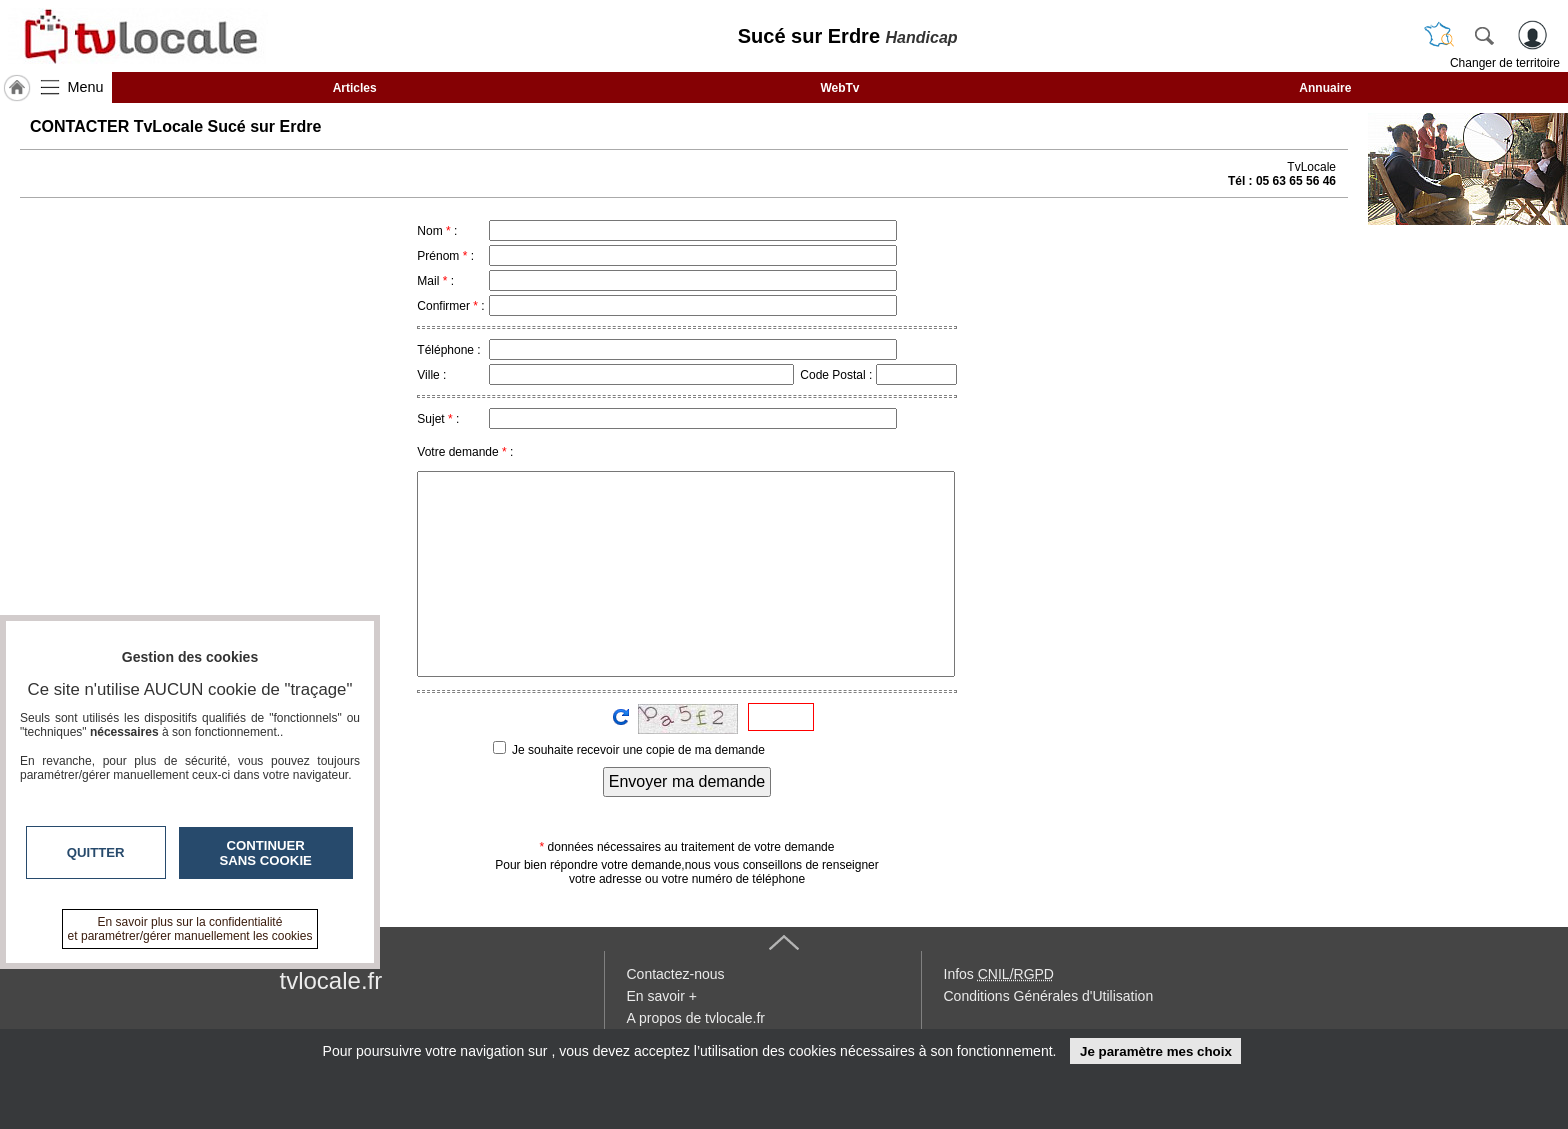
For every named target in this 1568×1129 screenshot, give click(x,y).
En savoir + (662, 996)
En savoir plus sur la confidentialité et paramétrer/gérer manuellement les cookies (190, 929)
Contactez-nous (676, 974)
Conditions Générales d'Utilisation (1049, 996)
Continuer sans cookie (266, 853)
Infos (999, 974)
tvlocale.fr (331, 980)
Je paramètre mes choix (1156, 1051)
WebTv (839, 88)
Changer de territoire (1505, 63)
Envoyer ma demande (687, 781)
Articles (355, 88)
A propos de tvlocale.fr (696, 1018)
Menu (86, 87)
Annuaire (1325, 88)
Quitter (96, 852)
